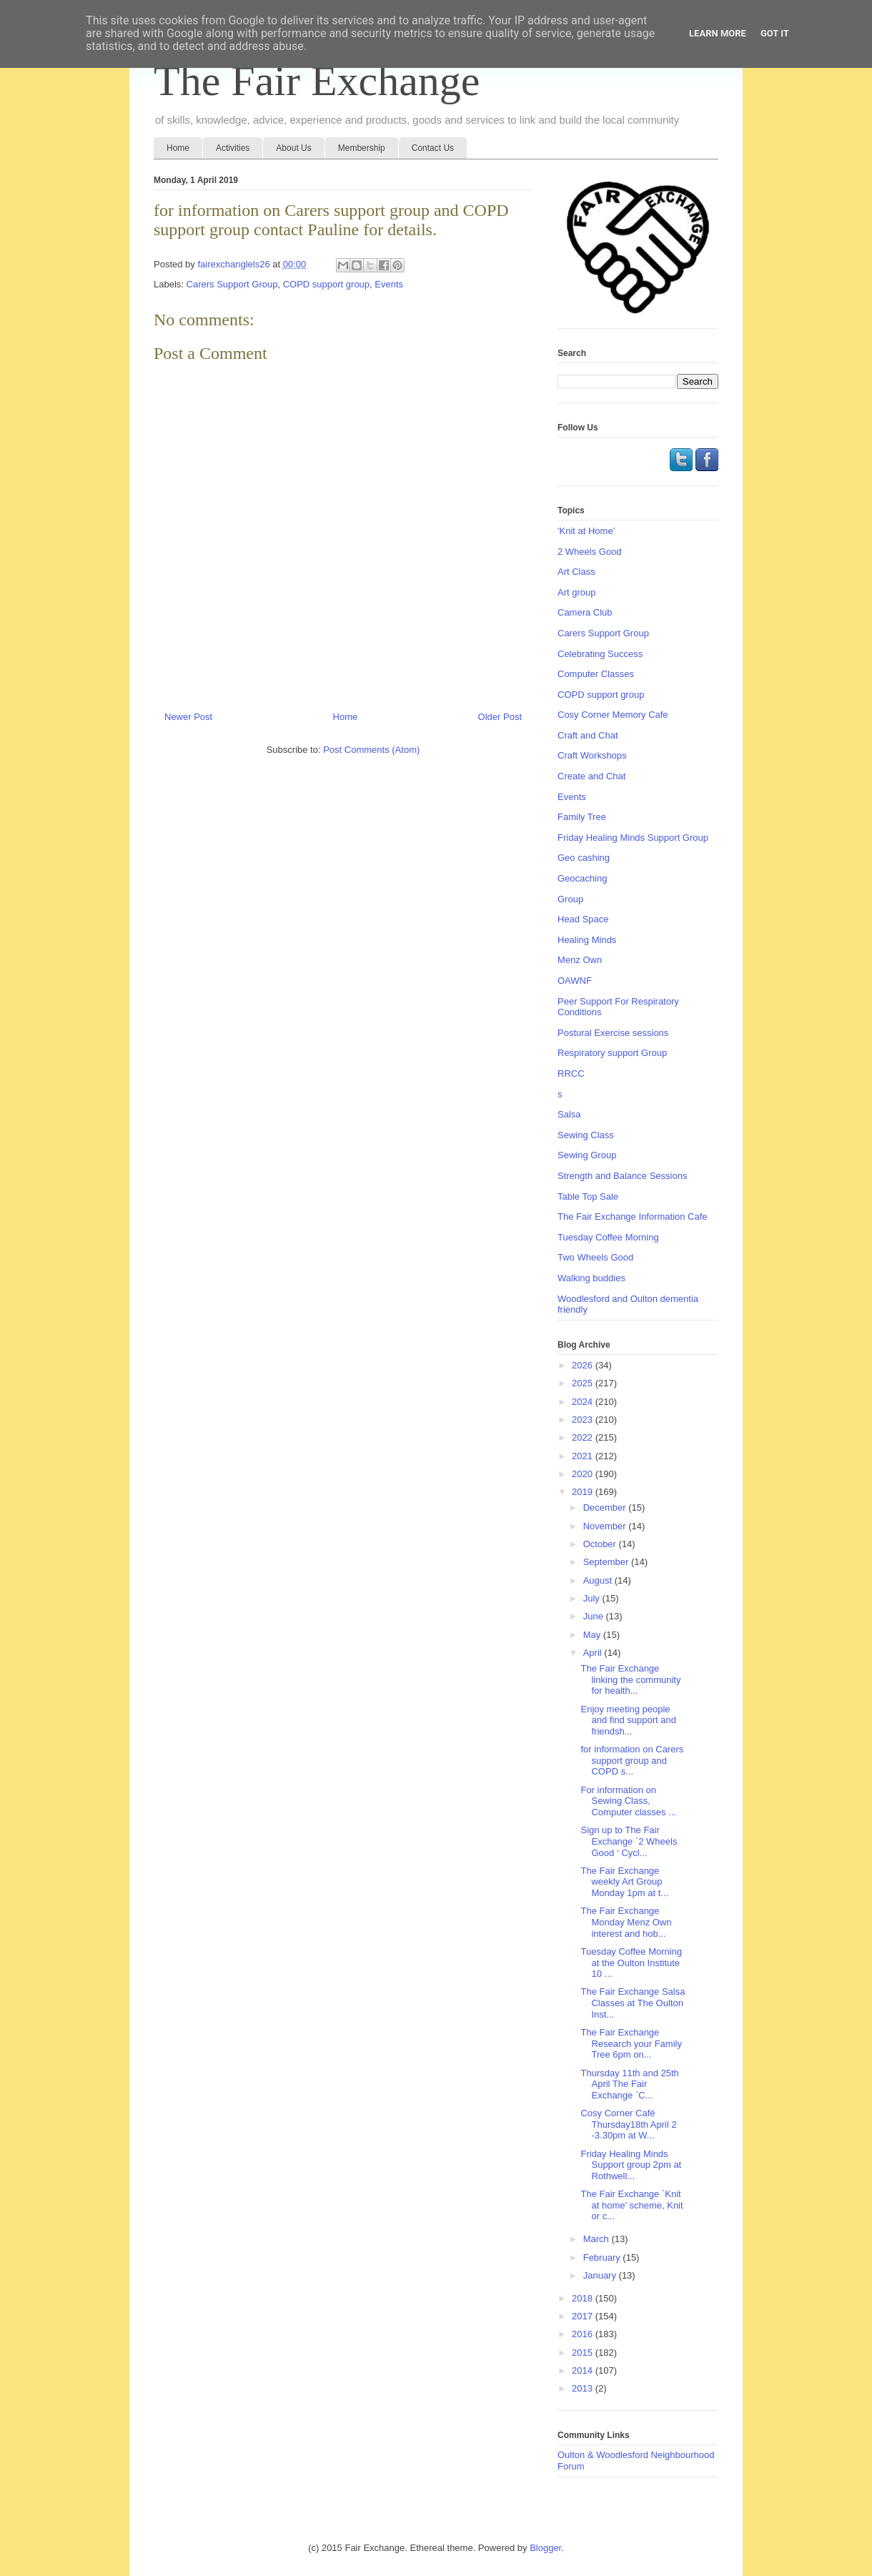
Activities (232, 148)
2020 (583, 1474)
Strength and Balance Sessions (622, 1175)
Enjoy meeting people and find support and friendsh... (628, 1720)
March (597, 2239)
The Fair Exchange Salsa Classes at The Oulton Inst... (632, 2002)
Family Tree (582, 816)
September (607, 1561)
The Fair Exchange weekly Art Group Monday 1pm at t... (624, 1881)
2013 (583, 2388)
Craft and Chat (588, 735)
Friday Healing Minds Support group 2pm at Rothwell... (630, 2164)
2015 (583, 2352)
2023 (583, 1419)
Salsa (569, 1114)
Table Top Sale (588, 1196)
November (606, 1526)
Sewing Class (586, 1135)
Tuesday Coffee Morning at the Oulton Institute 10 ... (631, 1962)
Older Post (500, 716)
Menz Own (580, 959)
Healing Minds (587, 939)
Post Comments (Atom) (371, 749)
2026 (583, 1365)
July (593, 1598)
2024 (583, 1401)
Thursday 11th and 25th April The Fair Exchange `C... (629, 2084)
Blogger (545, 2547)
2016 (583, 2334)
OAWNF (575, 980)
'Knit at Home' (586, 530)
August (599, 1580)
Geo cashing (584, 857)
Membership (361, 148)
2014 (583, 2370)
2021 (583, 1456)
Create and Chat (591, 776)
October (601, 1544)
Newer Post (188, 716)
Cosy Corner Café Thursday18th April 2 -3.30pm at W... (628, 2124)
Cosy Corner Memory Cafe (613, 714)
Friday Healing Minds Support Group (633, 837)
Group (570, 899)
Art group (576, 592)
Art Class (576, 571)
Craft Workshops (592, 755)
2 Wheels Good (590, 551)
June (594, 1616)
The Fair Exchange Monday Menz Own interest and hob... (625, 1921)
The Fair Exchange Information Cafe (633, 1216)
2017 (583, 2316)
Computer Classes (596, 673)
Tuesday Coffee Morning (608, 1237)
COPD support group (326, 284)
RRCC (571, 1073)
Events (389, 284)
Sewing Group (587, 1155)
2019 (583, 1491)
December (606, 1507)
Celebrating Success (600, 653)
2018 (583, 2298)
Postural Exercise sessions (613, 1032)
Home (178, 148)
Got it (774, 33)
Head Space (583, 919)
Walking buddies (591, 1278)
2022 (583, 1437)
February (603, 2257)
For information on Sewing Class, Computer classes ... (628, 1801)
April (594, 1652)
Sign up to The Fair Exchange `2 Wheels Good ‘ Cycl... (628, 1841)
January (601, 2275)
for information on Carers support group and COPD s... (631, 1760)
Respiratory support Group (612, 1052)
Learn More (717, 33)
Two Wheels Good (595, 1257)
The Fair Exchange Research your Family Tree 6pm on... (630, 2043)
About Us (293, 148)
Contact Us (433, 148)
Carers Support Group (232, 284)
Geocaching (582, 878)
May (593, 1634)
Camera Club (585, 612)
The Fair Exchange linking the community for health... (630, 1679)
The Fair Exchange (317, 80)
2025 (583, 1383)
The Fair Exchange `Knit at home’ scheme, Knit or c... (631, 2204)
